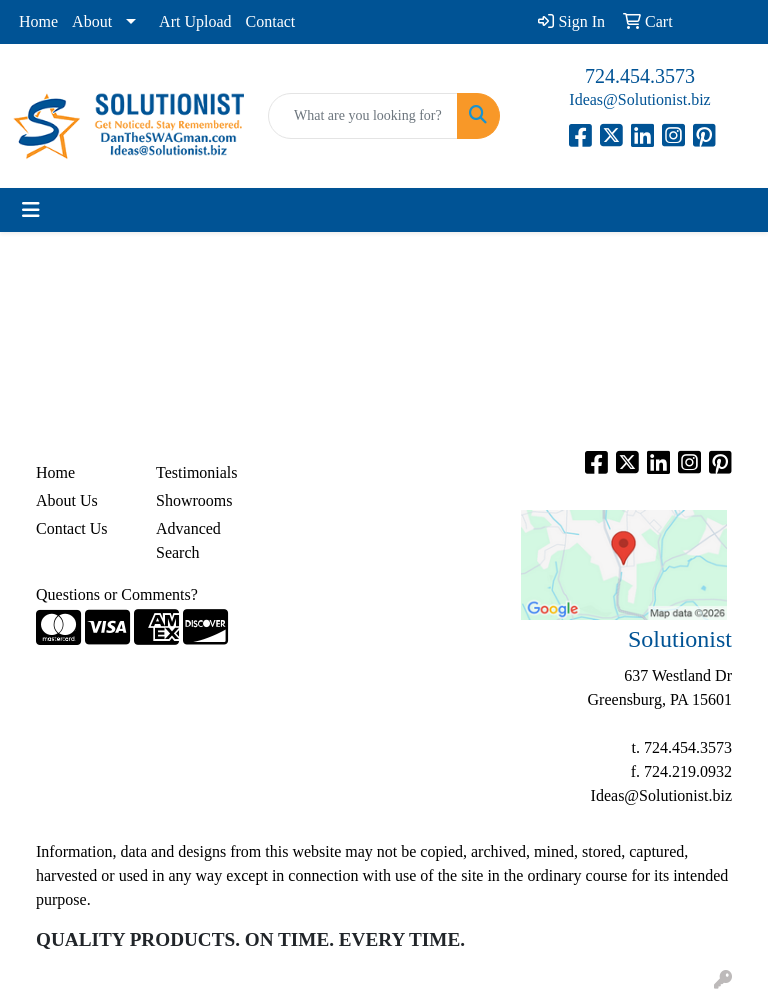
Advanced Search (188, 540)
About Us (67, 500)
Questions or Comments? (117, 594)
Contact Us (72, 528)
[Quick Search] (363, 116)
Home (38, 21)
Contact (271, 21)
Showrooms (194, 500)
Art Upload (195, 21)
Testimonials (197, 472)
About (92, 21)
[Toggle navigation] (31, 210)
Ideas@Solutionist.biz (639, 99)
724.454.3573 (640, 76)
